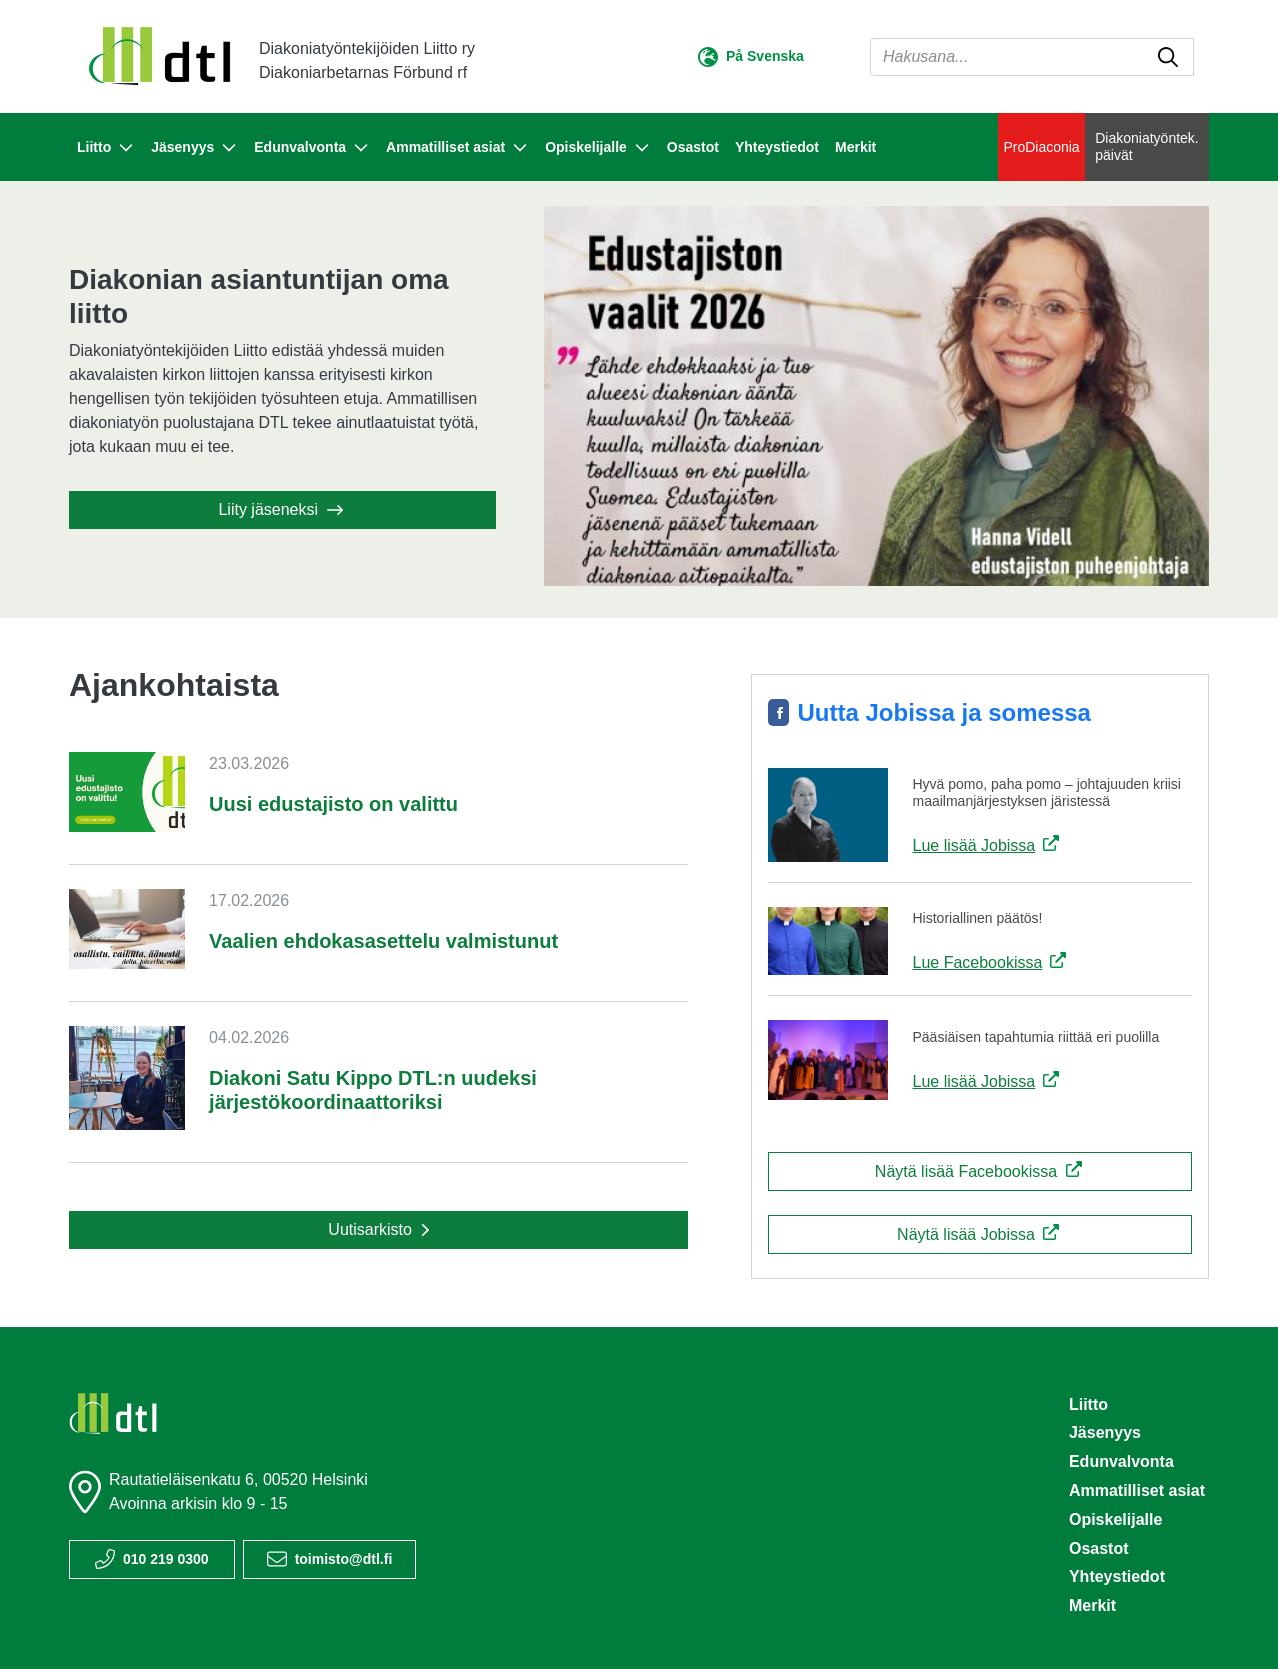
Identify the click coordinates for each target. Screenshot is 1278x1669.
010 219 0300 (166, 1559)
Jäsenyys (1105, 1432)
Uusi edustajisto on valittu (333, 804)
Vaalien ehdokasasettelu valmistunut (383, 941)
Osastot (693, 147)
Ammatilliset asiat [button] (457, 148)
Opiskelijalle (1115, 1519)
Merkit (855, 147)
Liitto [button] (106, 148)
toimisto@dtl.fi (344, 1559)
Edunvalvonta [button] (312, 148)
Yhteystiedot (777, 147)
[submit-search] (1168, 57)
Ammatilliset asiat (1137, 1490)
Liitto (1088, 1404)
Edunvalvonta (1121, 1461)
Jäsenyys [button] (194, 148)
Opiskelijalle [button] (598, 148)
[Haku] (1032, 57)
